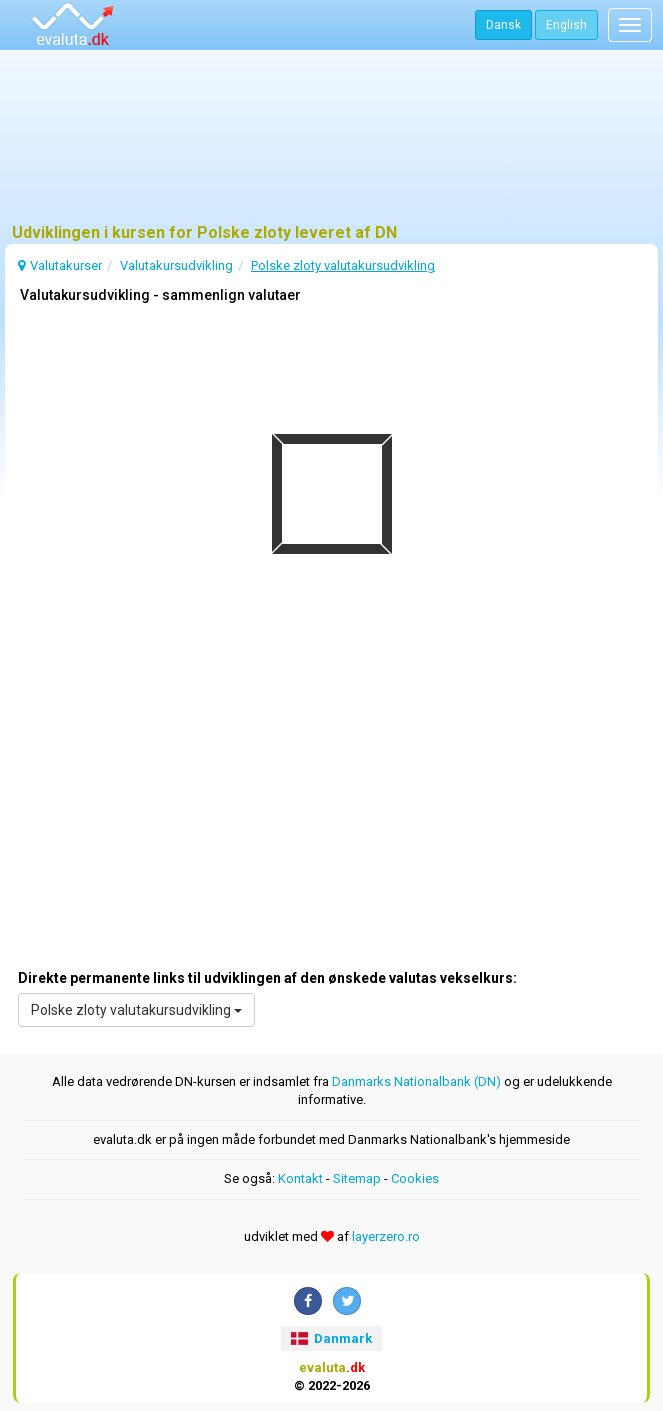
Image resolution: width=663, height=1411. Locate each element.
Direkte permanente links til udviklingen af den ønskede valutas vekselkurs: (267, 978)
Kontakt (300, 1178)
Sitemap (357, 1178)
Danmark (331, 1338)
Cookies (415, 1178)
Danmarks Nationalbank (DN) (416, 1081)
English (566, 25)
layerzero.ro (386, 1236)
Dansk (503, 25)
